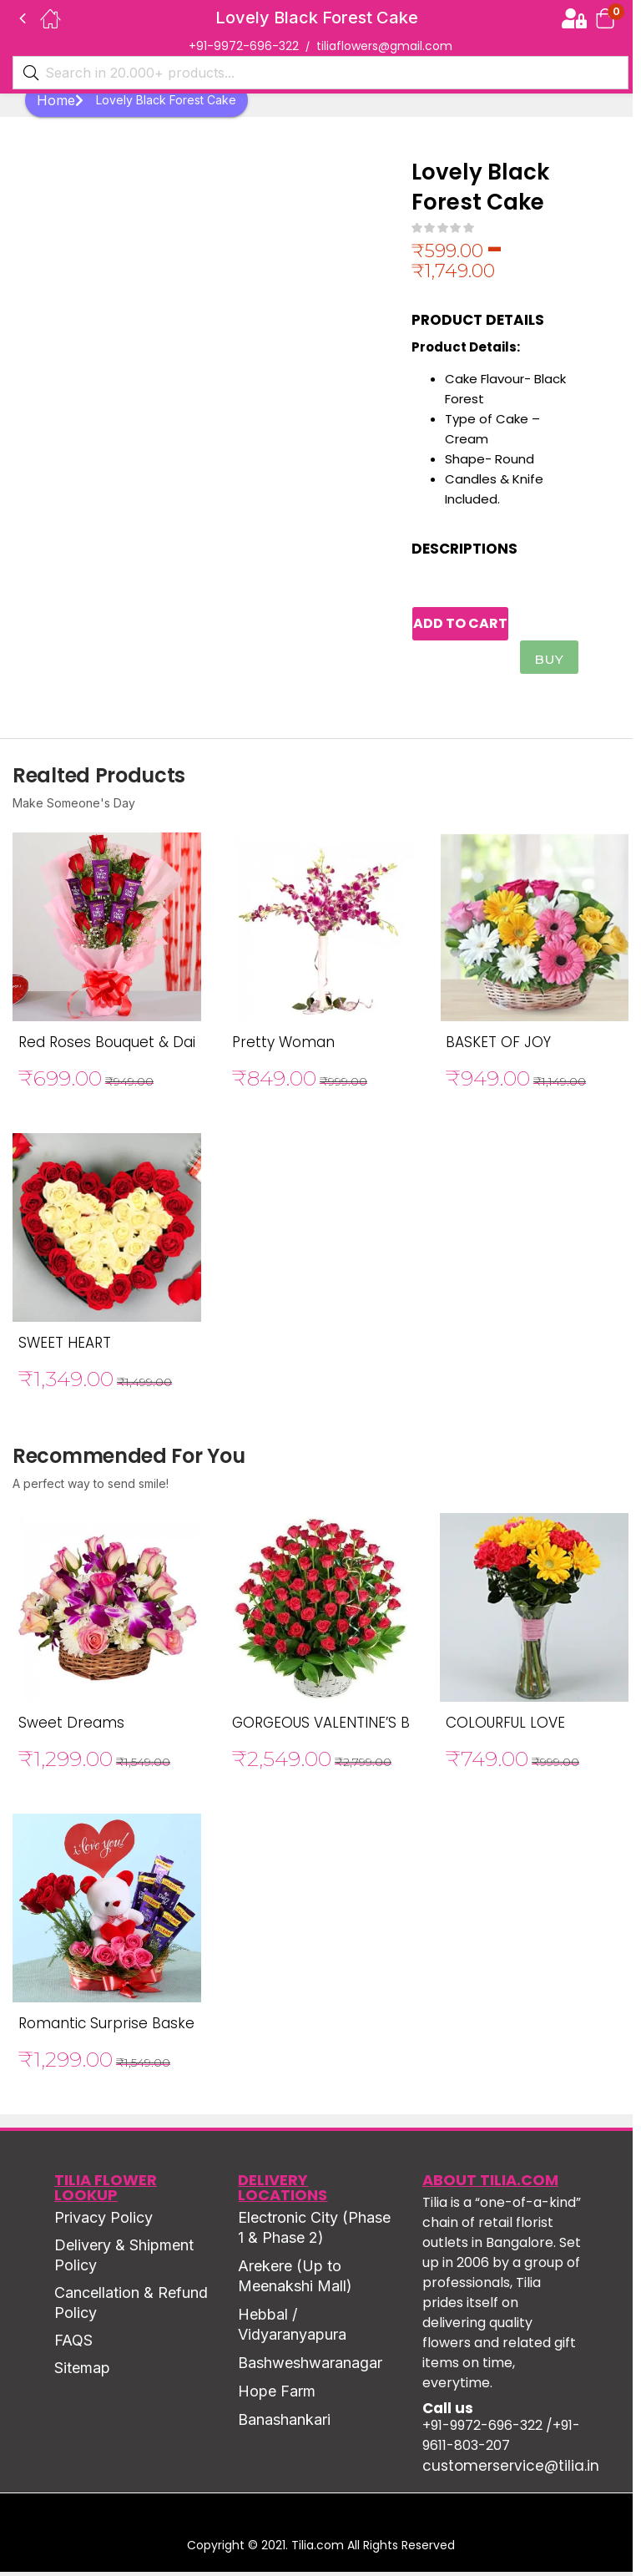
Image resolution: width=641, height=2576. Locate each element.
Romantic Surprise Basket (109, 2027)
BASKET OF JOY (498, 1046)
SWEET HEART (64, 1347)
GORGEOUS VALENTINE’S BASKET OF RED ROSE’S (394, 1727)
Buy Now (551, 666)
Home (60, 100)
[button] (605, 18)
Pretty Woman (283, 1046)
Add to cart (479, 625)
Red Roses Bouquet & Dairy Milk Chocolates (171, 1046)
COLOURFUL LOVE (505, 1727)
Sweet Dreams (71, 1727)
